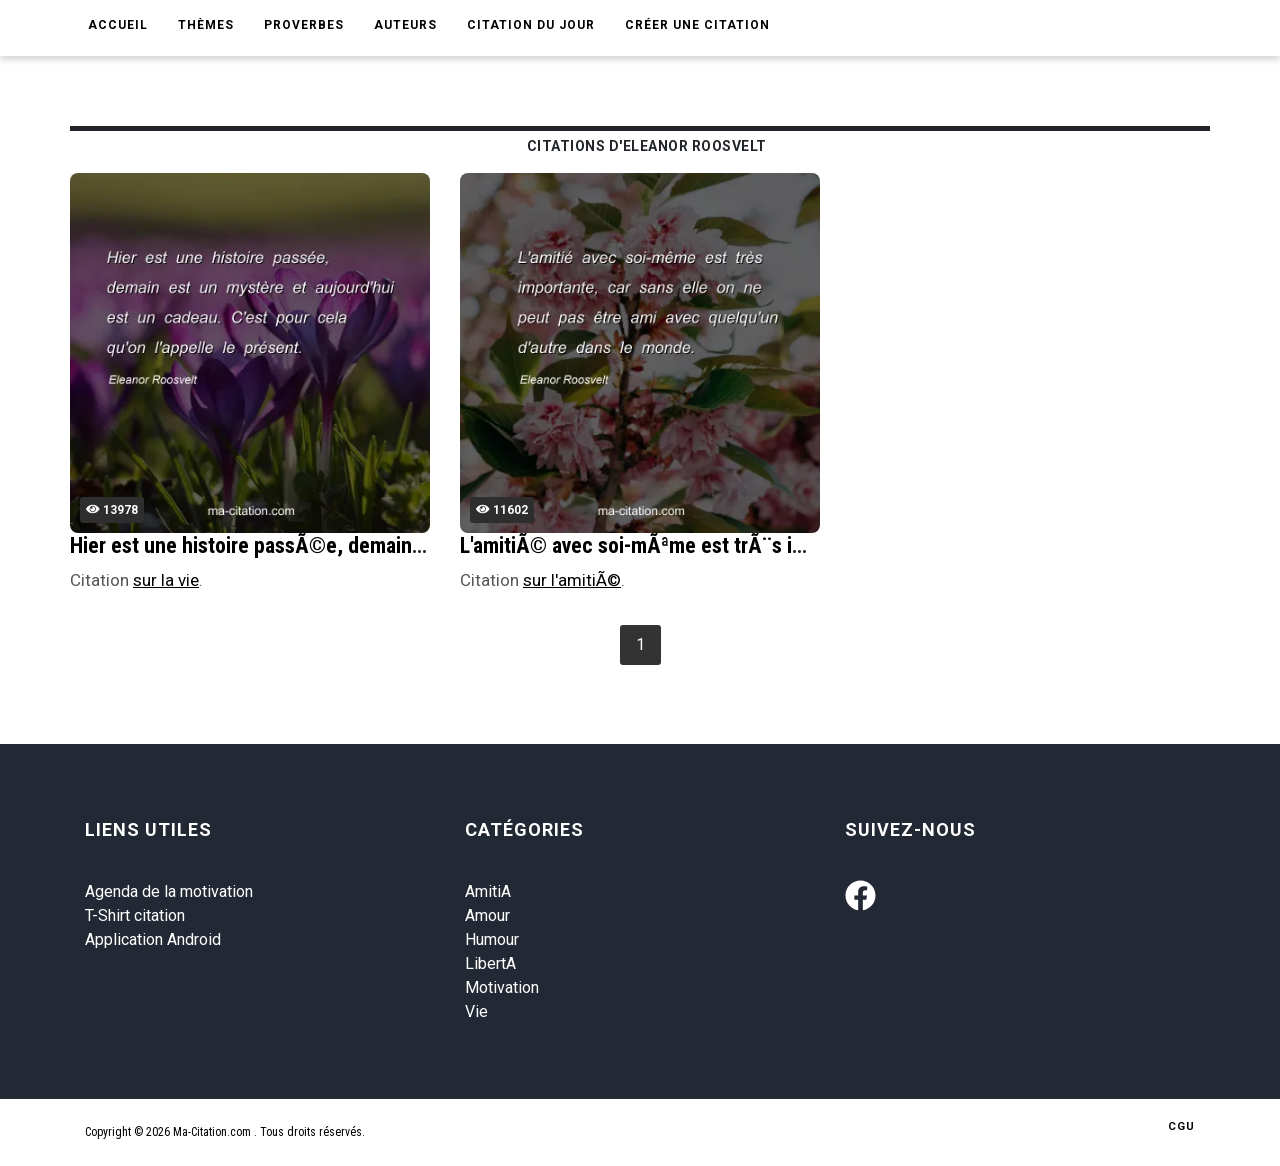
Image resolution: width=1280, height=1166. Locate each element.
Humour (492, 939)
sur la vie (166, 580)
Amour (487, 915)
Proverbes (304, 25)
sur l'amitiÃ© (572, 580)
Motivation (502, 987)
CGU (1181, 1126)
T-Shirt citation (135, 915)
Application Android (153, 939)
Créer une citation (697, 25)
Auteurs (405, 25)
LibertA (490, 963)
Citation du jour (531, 25)
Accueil (118, 25)
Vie (476, 1011)
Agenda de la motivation (169, 891)
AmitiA (488, 891)
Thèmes (206, 25)
